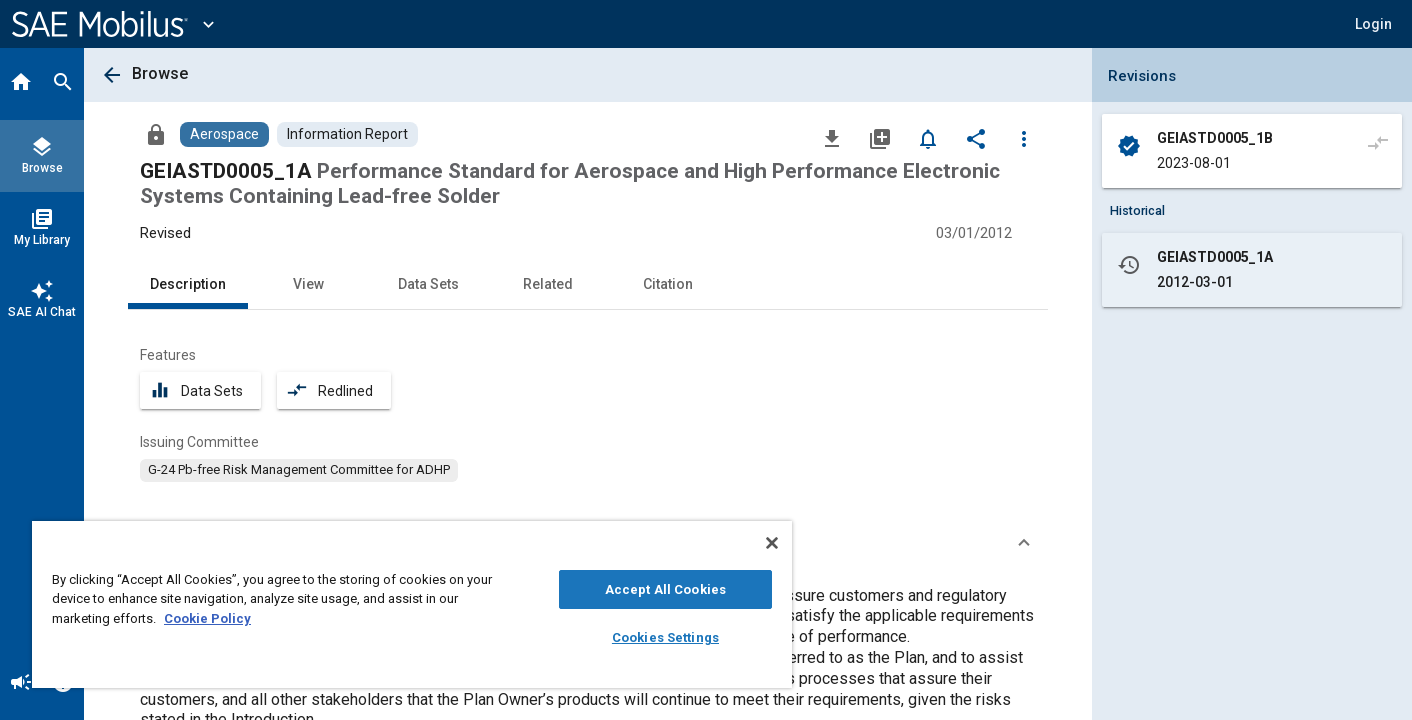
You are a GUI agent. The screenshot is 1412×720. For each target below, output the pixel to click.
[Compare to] (1378, 142)
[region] (412, 604)
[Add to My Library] (880, 138)
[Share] (976, 138)
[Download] (832, 138)
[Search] (63, 84)
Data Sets (428, 284)
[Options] (1024, 138)
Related (548, 284)
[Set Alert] (928, 138)
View (308, 284)
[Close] (772, 543)
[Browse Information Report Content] (347, 134)
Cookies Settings (665, 637)
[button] (1373, 24)
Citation (668, 284)
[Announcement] (21, 684)
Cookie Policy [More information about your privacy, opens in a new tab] (207, 618)
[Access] (156, 134)
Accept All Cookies (665, 589)
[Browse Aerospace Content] (224, 134)
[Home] (21, 84)
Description (188, 284)
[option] (299, 470)
